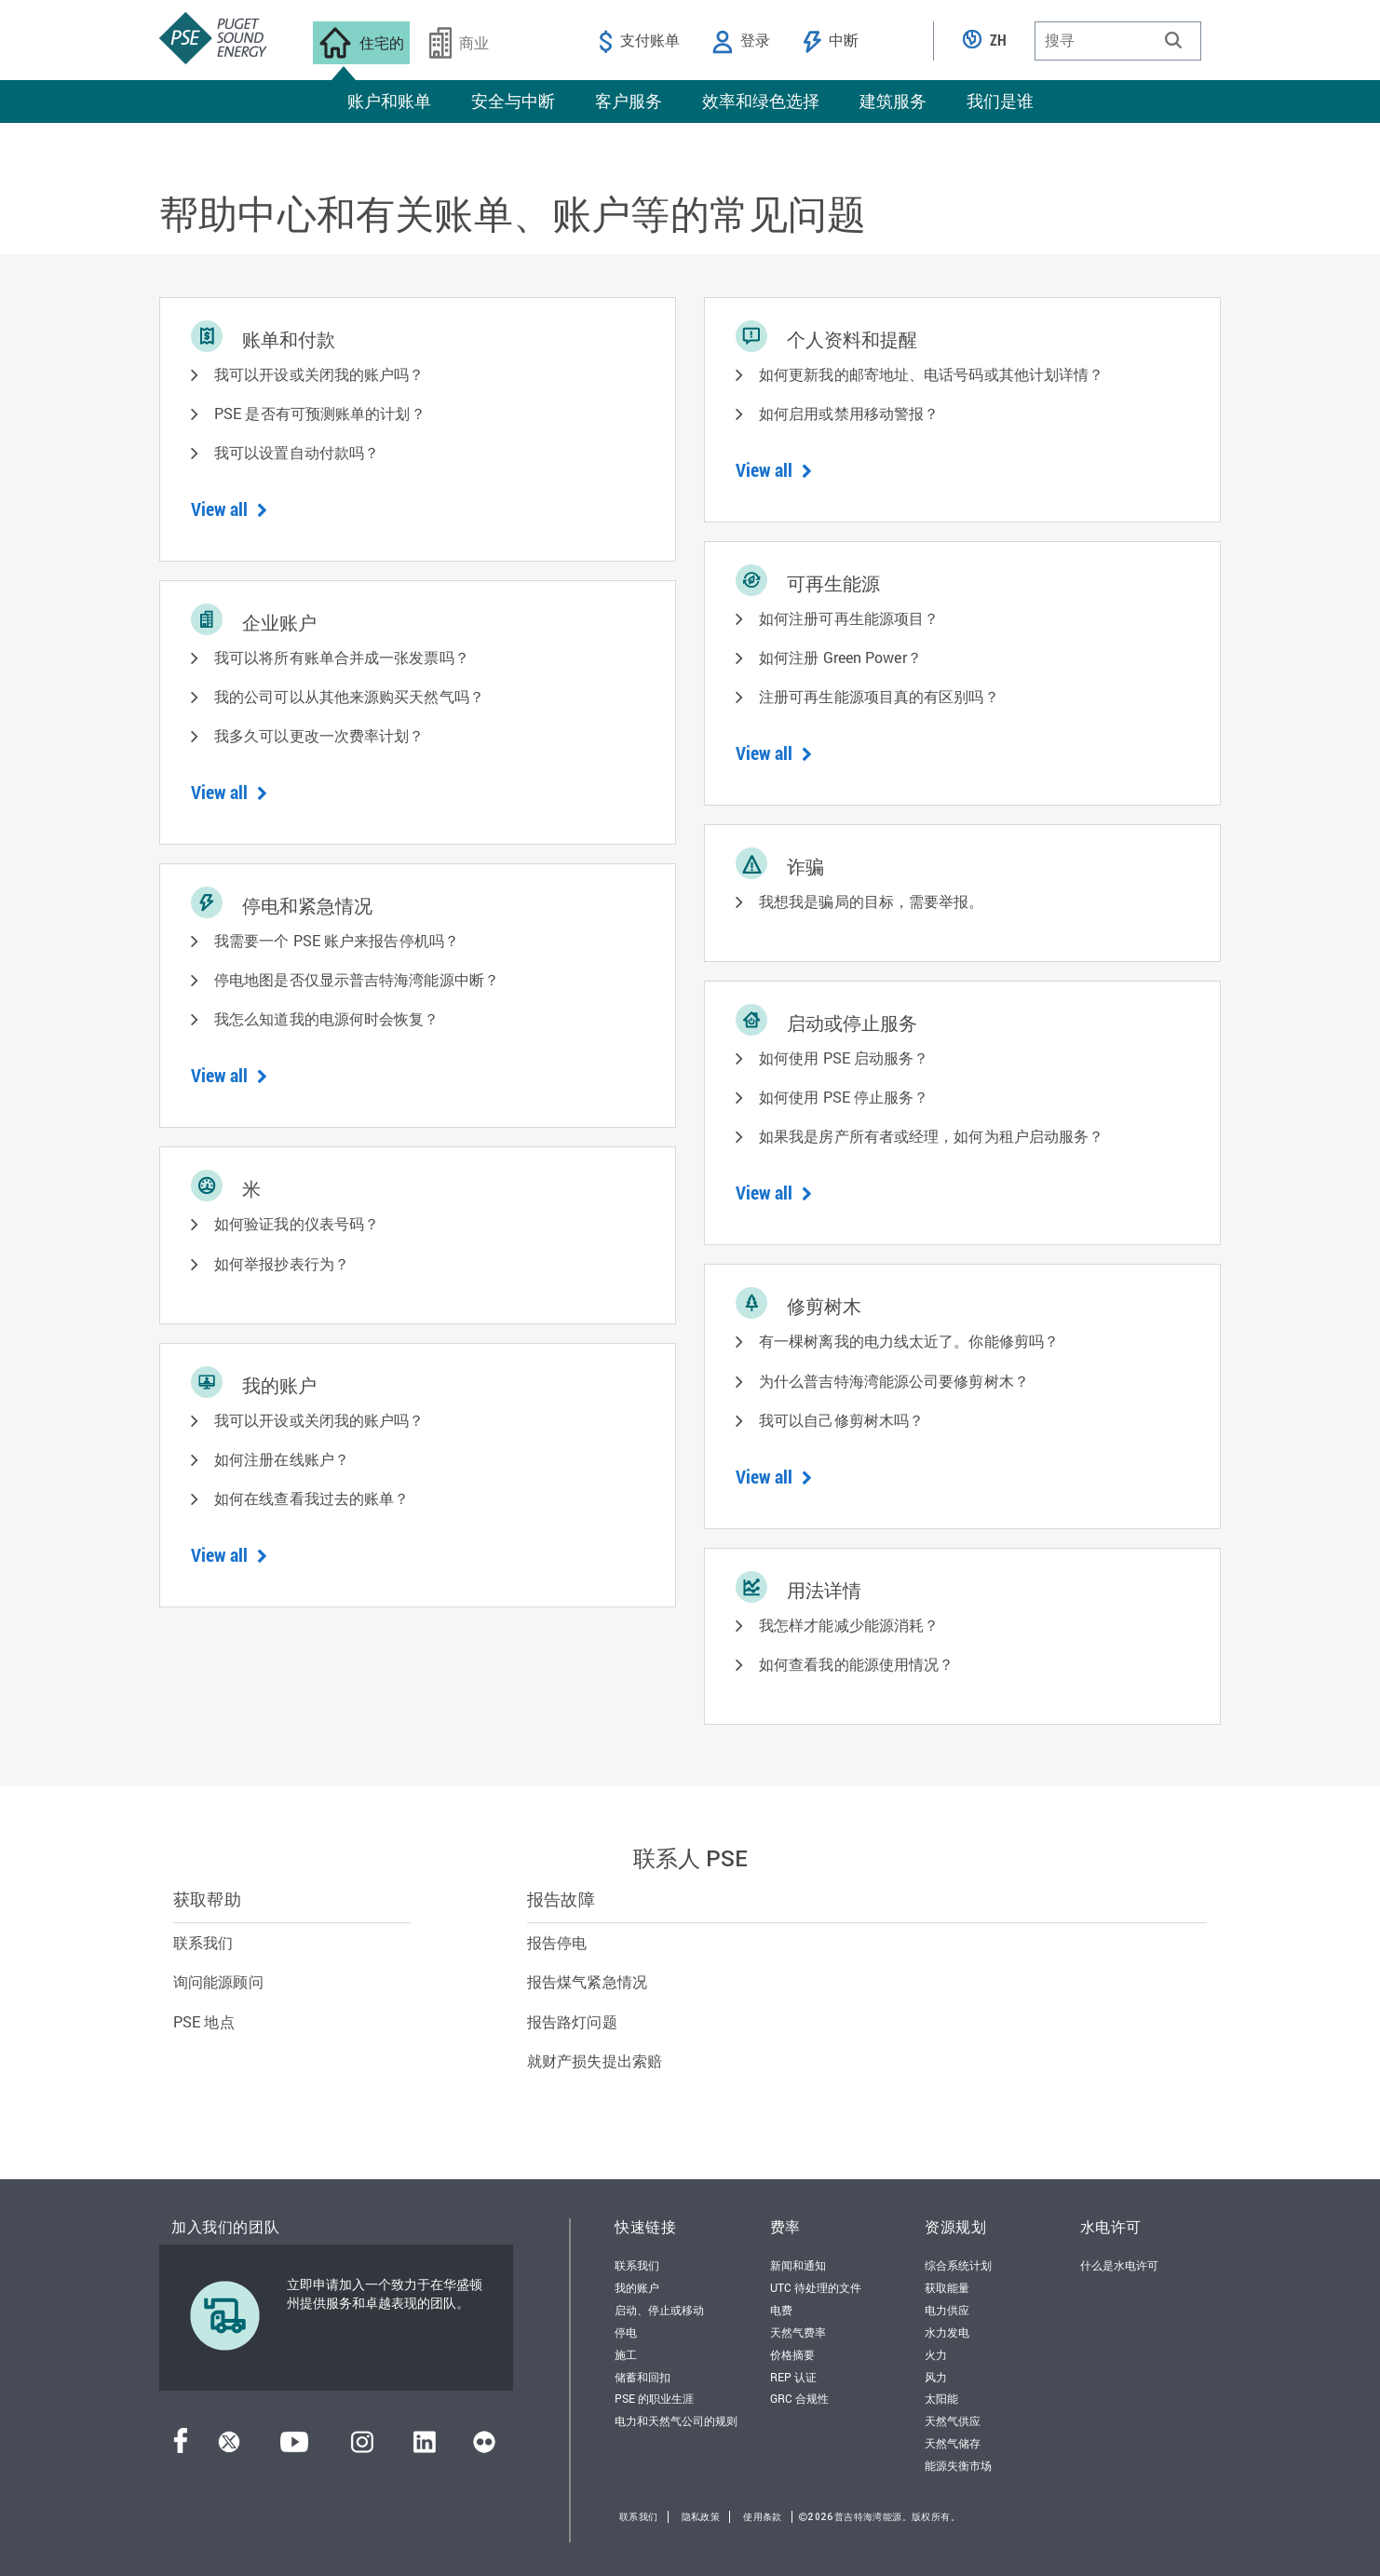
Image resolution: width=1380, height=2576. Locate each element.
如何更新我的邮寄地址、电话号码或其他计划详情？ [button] (931, 374)
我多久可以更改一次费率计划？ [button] (319, 735)
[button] (1173, 40)
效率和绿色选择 (760, 100)
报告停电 (557, 1942)
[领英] (424, 2447)
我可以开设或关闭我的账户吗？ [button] (319, 374)
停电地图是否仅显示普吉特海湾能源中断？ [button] (356, 979)
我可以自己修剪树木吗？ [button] (841, 1420)
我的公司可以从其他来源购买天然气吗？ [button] (349, 696)
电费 (781, 2309)
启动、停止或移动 (659, 2309)
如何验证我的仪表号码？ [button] (296, 1223)
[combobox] (1117, 41)
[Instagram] (362, 2447)
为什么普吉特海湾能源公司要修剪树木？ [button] (894, 1380)
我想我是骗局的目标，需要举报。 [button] (871, 901)
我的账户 (637, 2287)
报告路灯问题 (572, 2021)
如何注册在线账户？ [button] (281, 1459)
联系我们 (203, 1942)
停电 (626, 2332)
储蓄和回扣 (642, 2376)
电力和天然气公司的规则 (676, 2420)
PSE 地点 (204, 2021)
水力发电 (947, 2332)
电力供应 (947, 2309)
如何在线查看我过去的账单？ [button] (311, 1498)
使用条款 (762, 2517)
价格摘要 (792, 2354)
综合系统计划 (958, 2264)
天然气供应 (953, 2420)
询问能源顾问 (218, 1981)
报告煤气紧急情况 (587, 1981)
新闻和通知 (798, 2264)
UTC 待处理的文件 (815, 2287)
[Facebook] (180, 2447)
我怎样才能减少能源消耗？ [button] (849, 1624)
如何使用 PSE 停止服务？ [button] (843, 1096)
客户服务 (628, 100)
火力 (936, 2354)
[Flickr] (484, 2447)
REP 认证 (793, 2376)
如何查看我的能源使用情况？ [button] (856, 1664)
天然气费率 (798, 2332)
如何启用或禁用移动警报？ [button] (849, 413)
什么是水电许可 (1119, 2264)
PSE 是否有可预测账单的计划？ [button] (320, 413)
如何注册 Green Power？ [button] (840, 657)
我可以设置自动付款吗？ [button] (296, 452)
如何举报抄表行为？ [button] (281, 1263)
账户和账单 (389, 100)
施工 (626, 2354)
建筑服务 (893, 100)
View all (229, 509)
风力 (936, 2376)
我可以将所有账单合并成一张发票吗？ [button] (341, 657)
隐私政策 (701, 2517)
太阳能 (941, 2398)
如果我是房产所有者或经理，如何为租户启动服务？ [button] (931, 1136)
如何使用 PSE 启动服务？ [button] (843, 1057)
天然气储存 (953, 2442)
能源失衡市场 (958, 2465)
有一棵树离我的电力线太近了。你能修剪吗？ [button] (909, 1340)
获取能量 (947, 2287)
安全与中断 (513, 100)
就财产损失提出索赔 (594, 2060)
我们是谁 (1000, 100)
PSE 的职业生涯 (654, 2398)
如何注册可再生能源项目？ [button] (849, 618)
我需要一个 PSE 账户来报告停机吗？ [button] (336, 940)
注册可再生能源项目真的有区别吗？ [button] (879, 696)
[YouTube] (294, 2447)
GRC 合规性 (799, 2398)
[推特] (229, 2447)
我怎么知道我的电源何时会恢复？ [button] (327, 1018)
